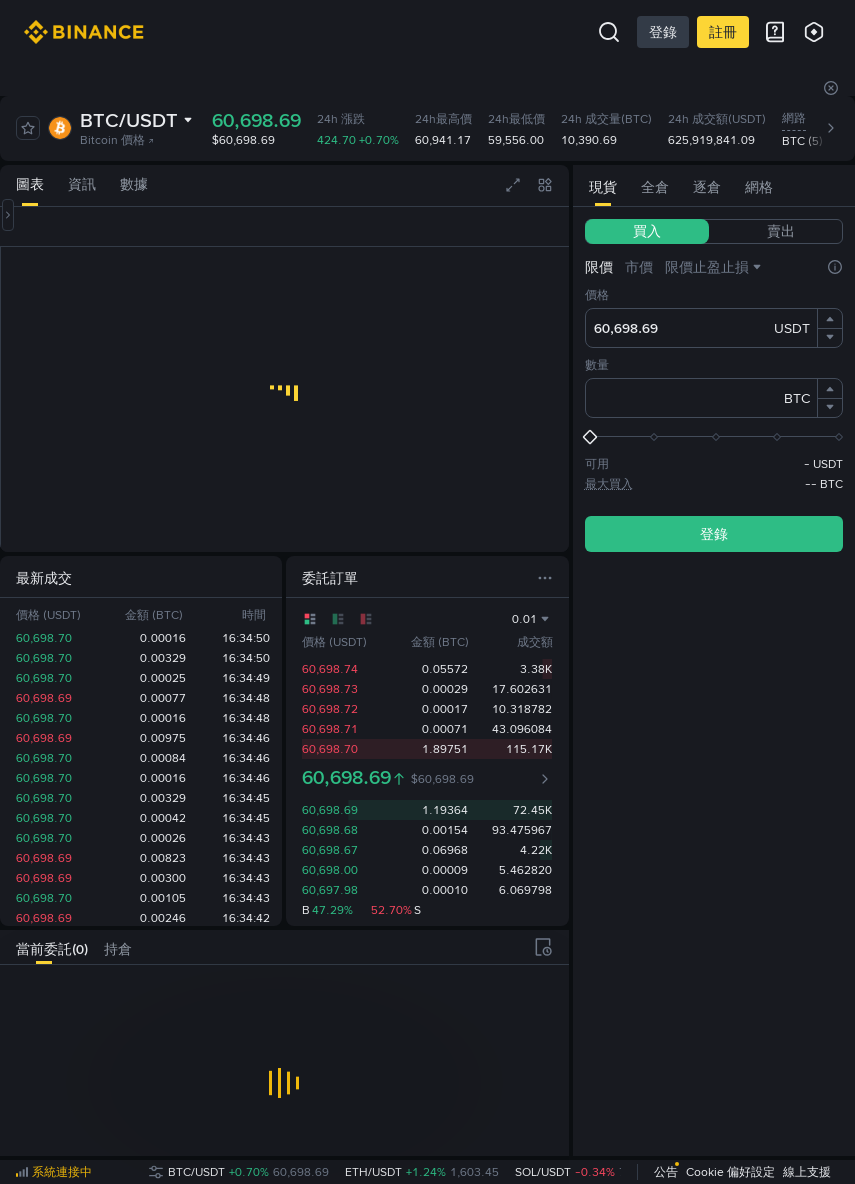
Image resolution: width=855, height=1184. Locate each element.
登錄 (663, 32)
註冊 (723, 32)
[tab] (30, 185)
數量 (597, 365)
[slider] (714, 437)
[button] (830, 319)
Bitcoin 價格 (117, 140)
